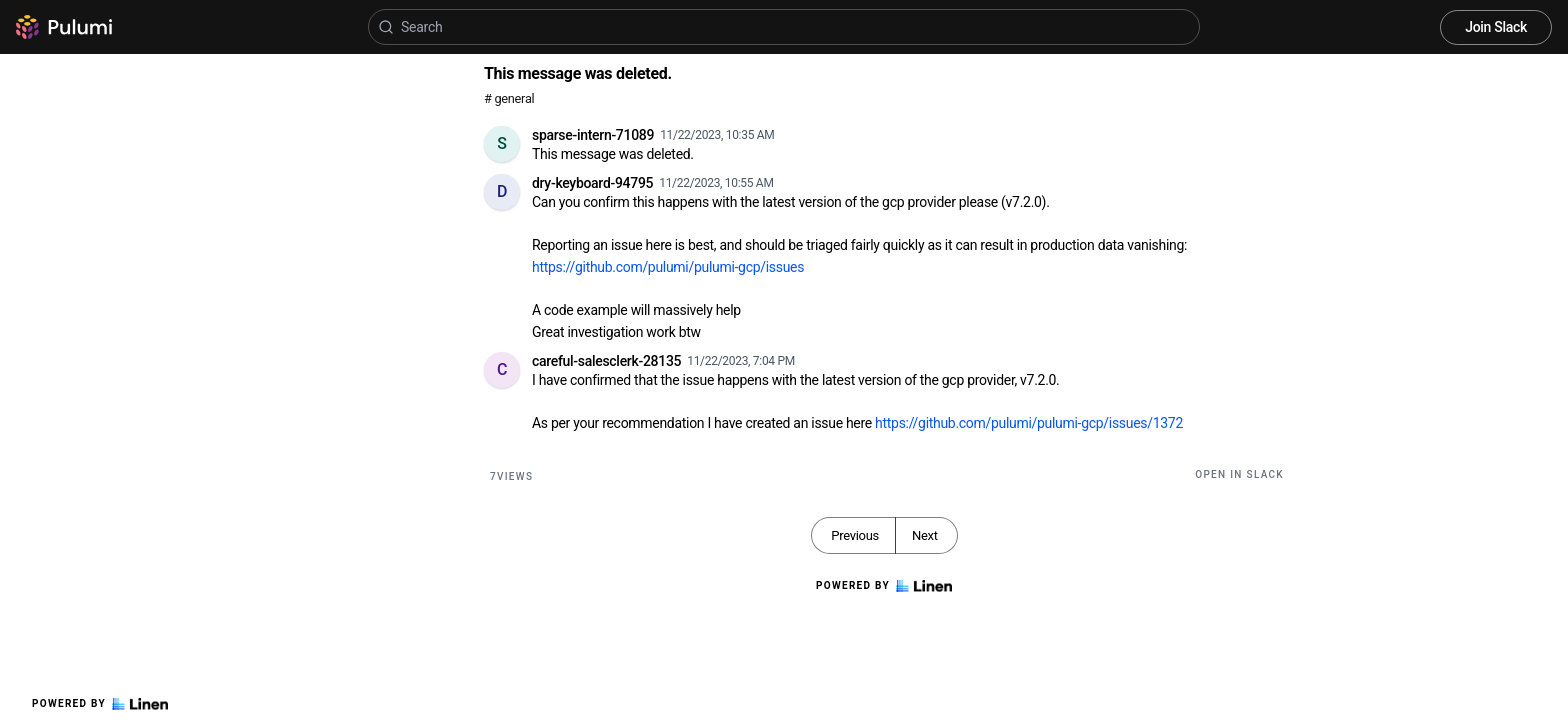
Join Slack (1496, 27)
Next (925, 535)
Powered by (100, 704)
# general (509, 98)
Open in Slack (1239, 474)
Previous (855, 535)
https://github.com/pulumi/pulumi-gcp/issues (668, 267)
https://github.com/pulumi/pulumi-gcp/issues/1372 (1029, 423)
